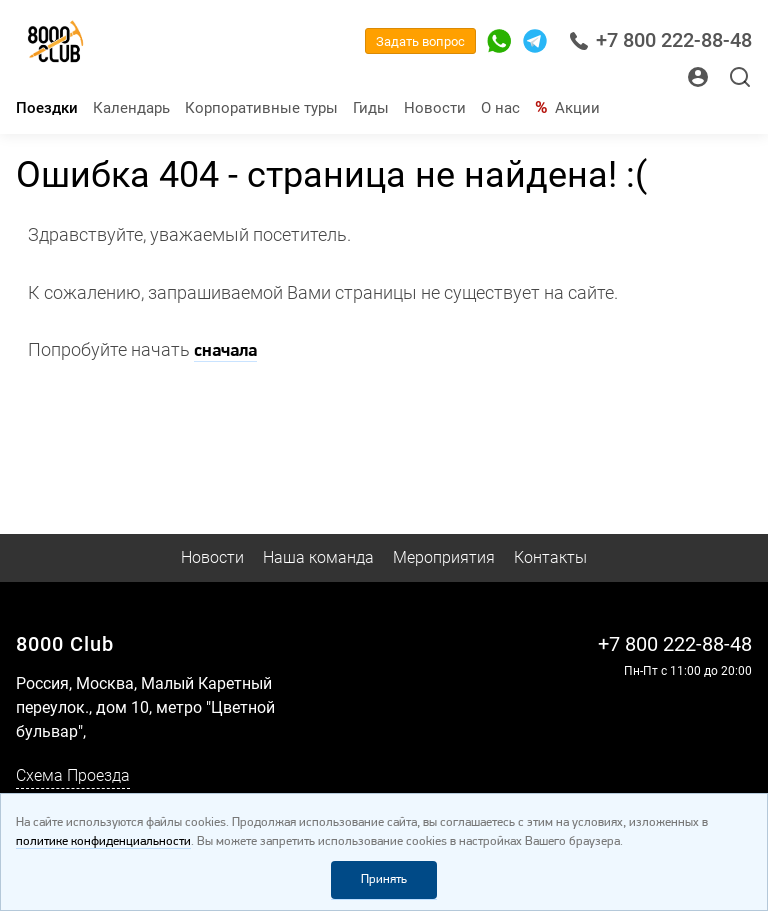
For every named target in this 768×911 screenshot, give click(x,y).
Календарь (131, 108)
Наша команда (318, 557)
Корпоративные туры (261, 108)
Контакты (550, 557)
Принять (384, 879)
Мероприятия (444, 557)
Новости (435, 108)
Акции (577, 108)
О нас (500, 108)
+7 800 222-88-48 (660, 40)
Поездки (47, 108)
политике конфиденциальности (103, 841)
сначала (225, 351)
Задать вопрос (420, 41)
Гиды (371, 108)
